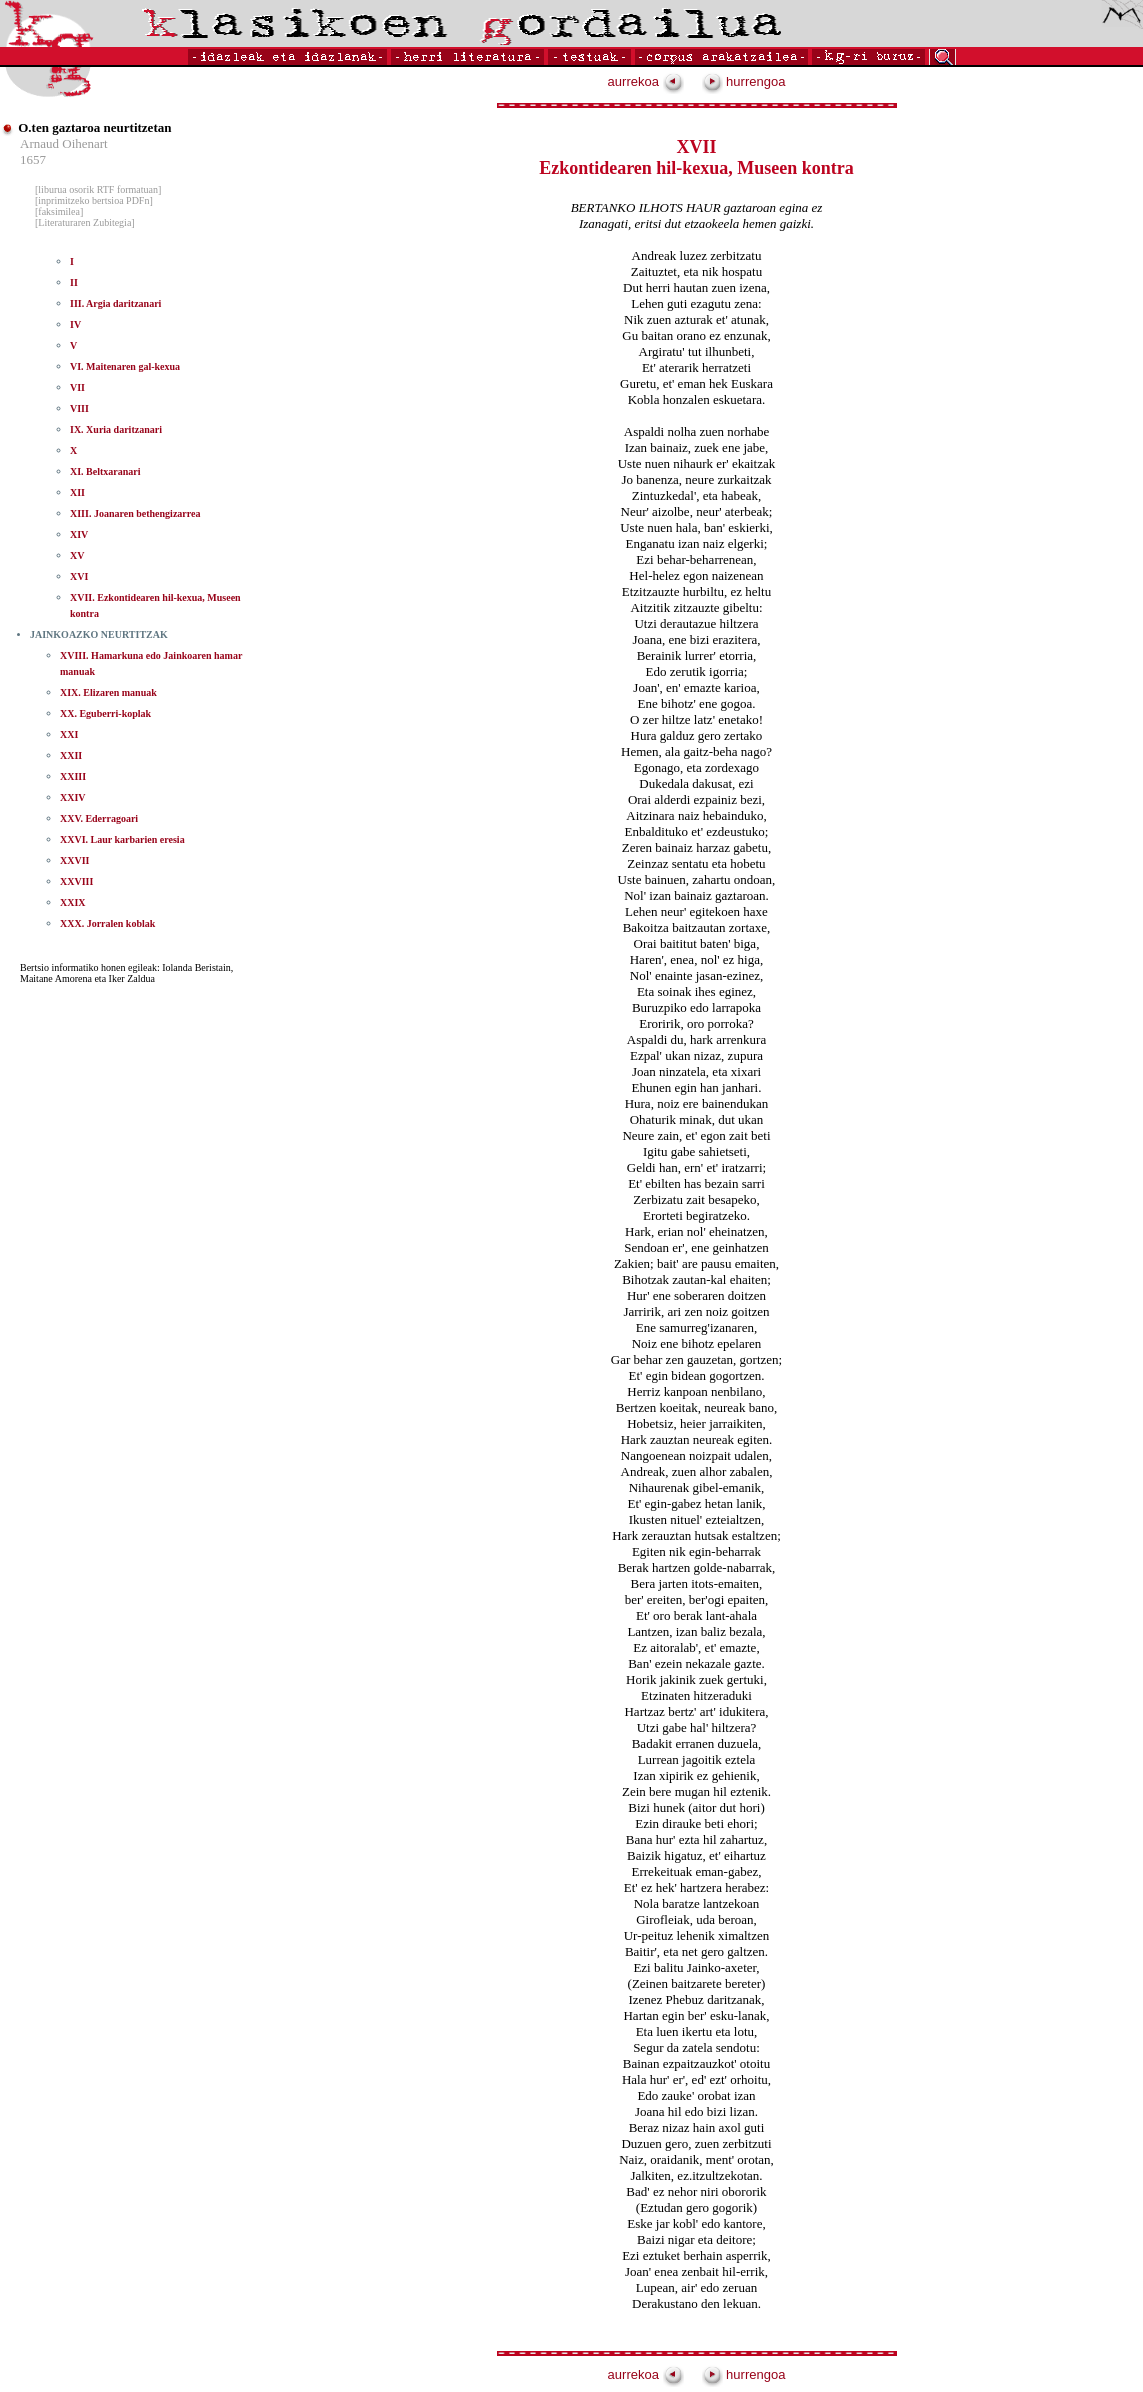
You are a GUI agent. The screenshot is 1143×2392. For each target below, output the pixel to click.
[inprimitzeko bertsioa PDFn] (94, 200)
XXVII (74, 860)
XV (77, 555)
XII (77, 492)
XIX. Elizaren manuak (108, 692)
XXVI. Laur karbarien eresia (122, 839)
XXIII (73, 776)
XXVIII (76, 881)
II (74, 282)
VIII (79, 408)
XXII (71, 755)
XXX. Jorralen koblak (107, 923)
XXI (69, 734)
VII (77, 387)
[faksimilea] (59, 211)
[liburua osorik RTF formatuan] (98, 189)
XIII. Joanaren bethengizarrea (135, 513)
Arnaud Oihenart (64, 143)
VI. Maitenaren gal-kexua (125, 366)
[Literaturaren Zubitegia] (85, 222)
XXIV (73, 797)
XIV (79, 534)
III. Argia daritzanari (115, 303)
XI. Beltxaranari (105, 471)
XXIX (73, 902)
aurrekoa (646, 81)
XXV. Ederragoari (99, 818)
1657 (33, 159)
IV (75, 324)
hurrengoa (744, 81)
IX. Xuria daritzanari (116, 429)
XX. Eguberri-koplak (105, 713)
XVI (79, 576)
